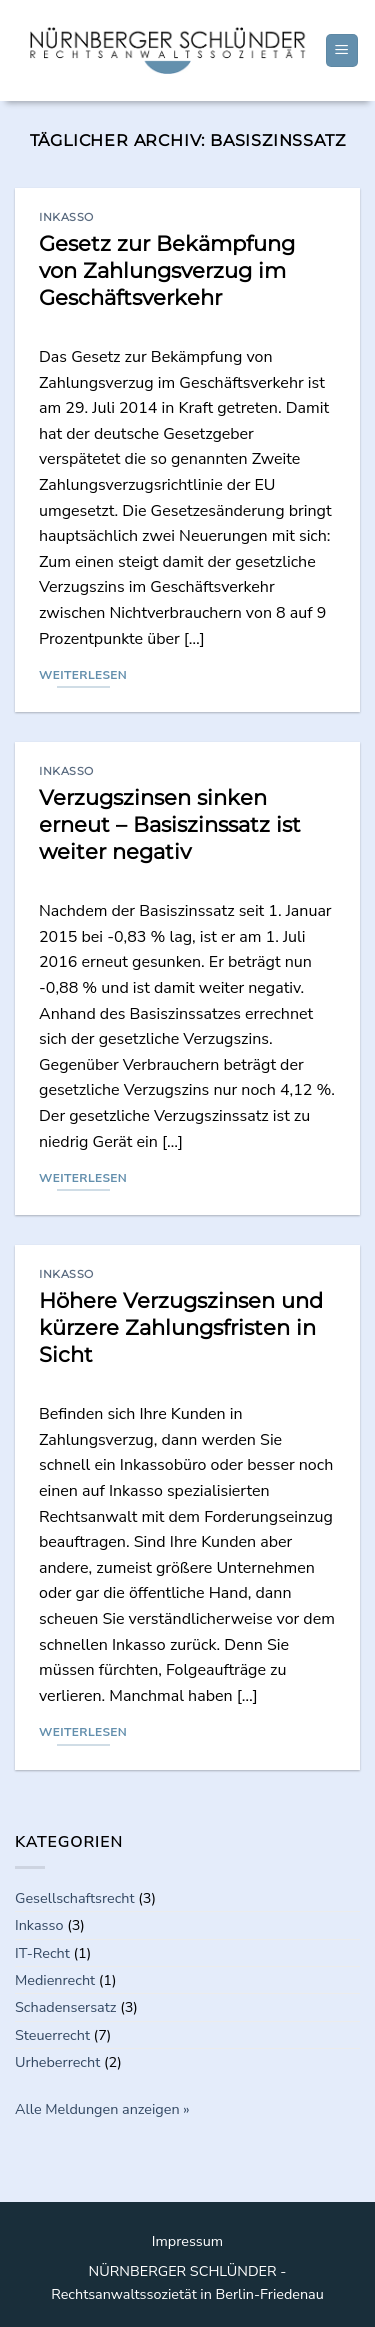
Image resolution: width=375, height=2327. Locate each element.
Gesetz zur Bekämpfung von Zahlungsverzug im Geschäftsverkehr (167, 270)
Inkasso (66, 217)
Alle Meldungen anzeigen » (102, 2109)
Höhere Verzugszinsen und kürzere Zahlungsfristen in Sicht (181, 1327)
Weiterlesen (83, 675)
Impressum (187, 2241)
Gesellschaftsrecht (75, 1898)
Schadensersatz (65, 2007)
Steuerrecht (52, 2035)
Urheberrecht (57, 2062)
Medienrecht (55, 1980)
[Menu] (342, 50)
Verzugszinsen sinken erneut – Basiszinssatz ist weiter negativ (170, 824)
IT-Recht (42, 1953)
